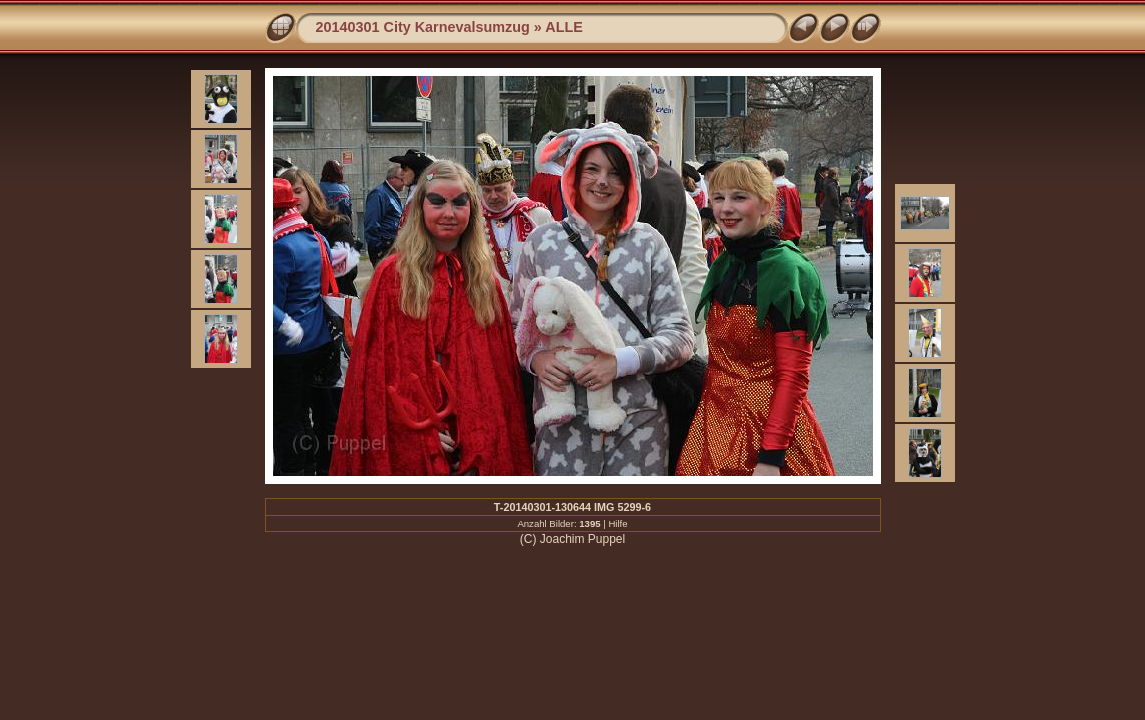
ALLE (564, 27)
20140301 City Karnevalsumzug (423, 27)
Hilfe (617, 523)
